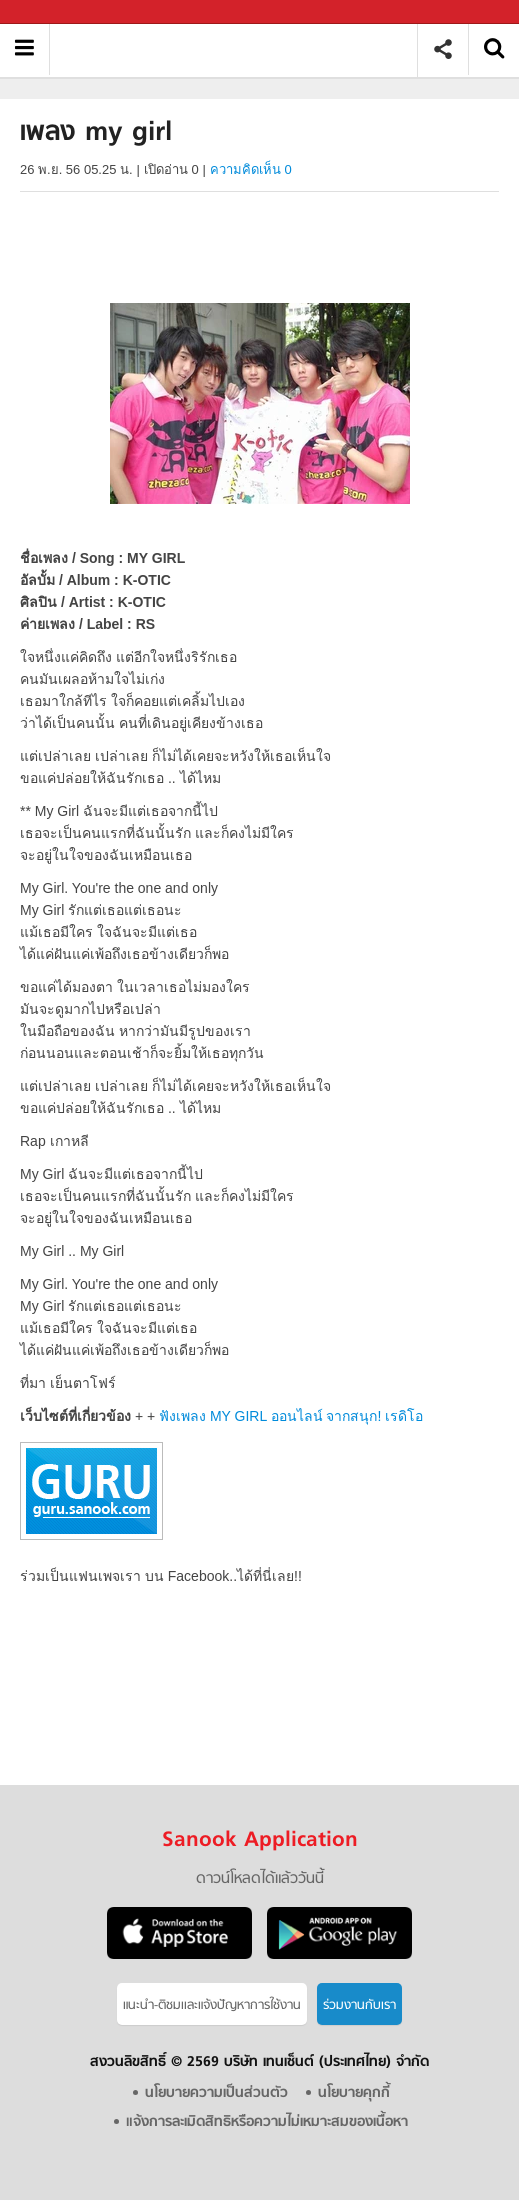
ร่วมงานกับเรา (359, 2005)
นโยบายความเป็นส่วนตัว (216, 2093)
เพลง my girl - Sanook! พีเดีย (240, 49)
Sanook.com (60, 12)
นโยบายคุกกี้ (354, 2093)
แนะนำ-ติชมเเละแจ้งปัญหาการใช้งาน (212, 2005)
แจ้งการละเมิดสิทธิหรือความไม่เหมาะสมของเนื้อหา (267, 2122)
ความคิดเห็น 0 (251, 169)
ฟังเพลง (291, 1416)
